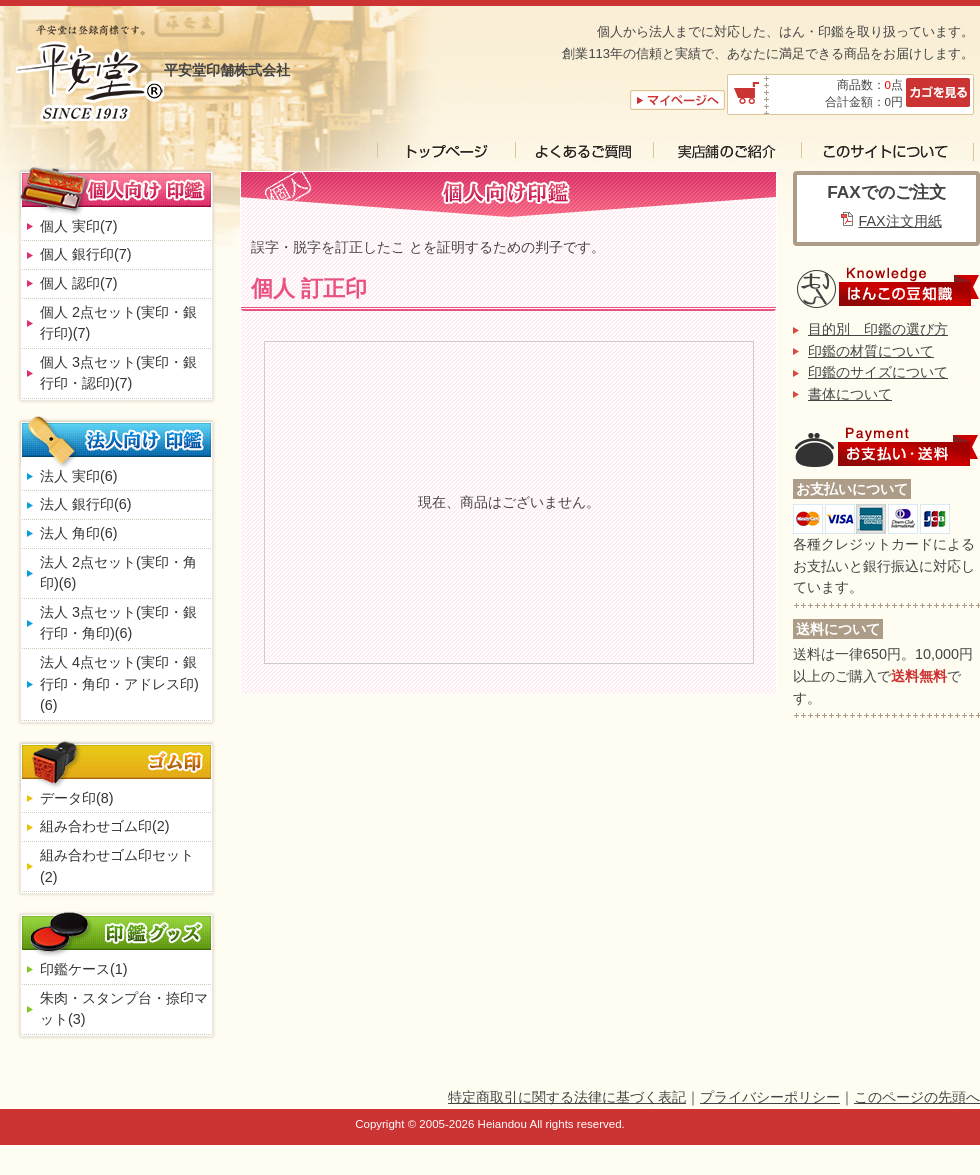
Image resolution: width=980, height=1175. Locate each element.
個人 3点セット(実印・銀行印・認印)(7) (118, 373)
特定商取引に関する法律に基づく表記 (567, 1097)
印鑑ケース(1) (84, 969)
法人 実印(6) (79, 476)
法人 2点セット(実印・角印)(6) (118, 573)
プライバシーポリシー (770, 1097)
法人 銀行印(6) (86, 504)
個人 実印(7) (79, 226)
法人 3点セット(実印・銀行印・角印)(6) (118, 623)
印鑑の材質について (871, 351)
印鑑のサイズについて (878, 372)
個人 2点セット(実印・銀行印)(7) (118, 323)
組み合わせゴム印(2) (105, 826)
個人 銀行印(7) (86, 254)
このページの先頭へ (917, 1097)
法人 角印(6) (79, 533)
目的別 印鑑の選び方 (878, 329)
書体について (850, 394)
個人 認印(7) (79, 283)
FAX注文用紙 (899, 221)
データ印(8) (77, 798)
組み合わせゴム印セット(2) (117, 866)
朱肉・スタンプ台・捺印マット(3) (124, 1009)
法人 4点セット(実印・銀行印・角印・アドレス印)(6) (119, 683)
